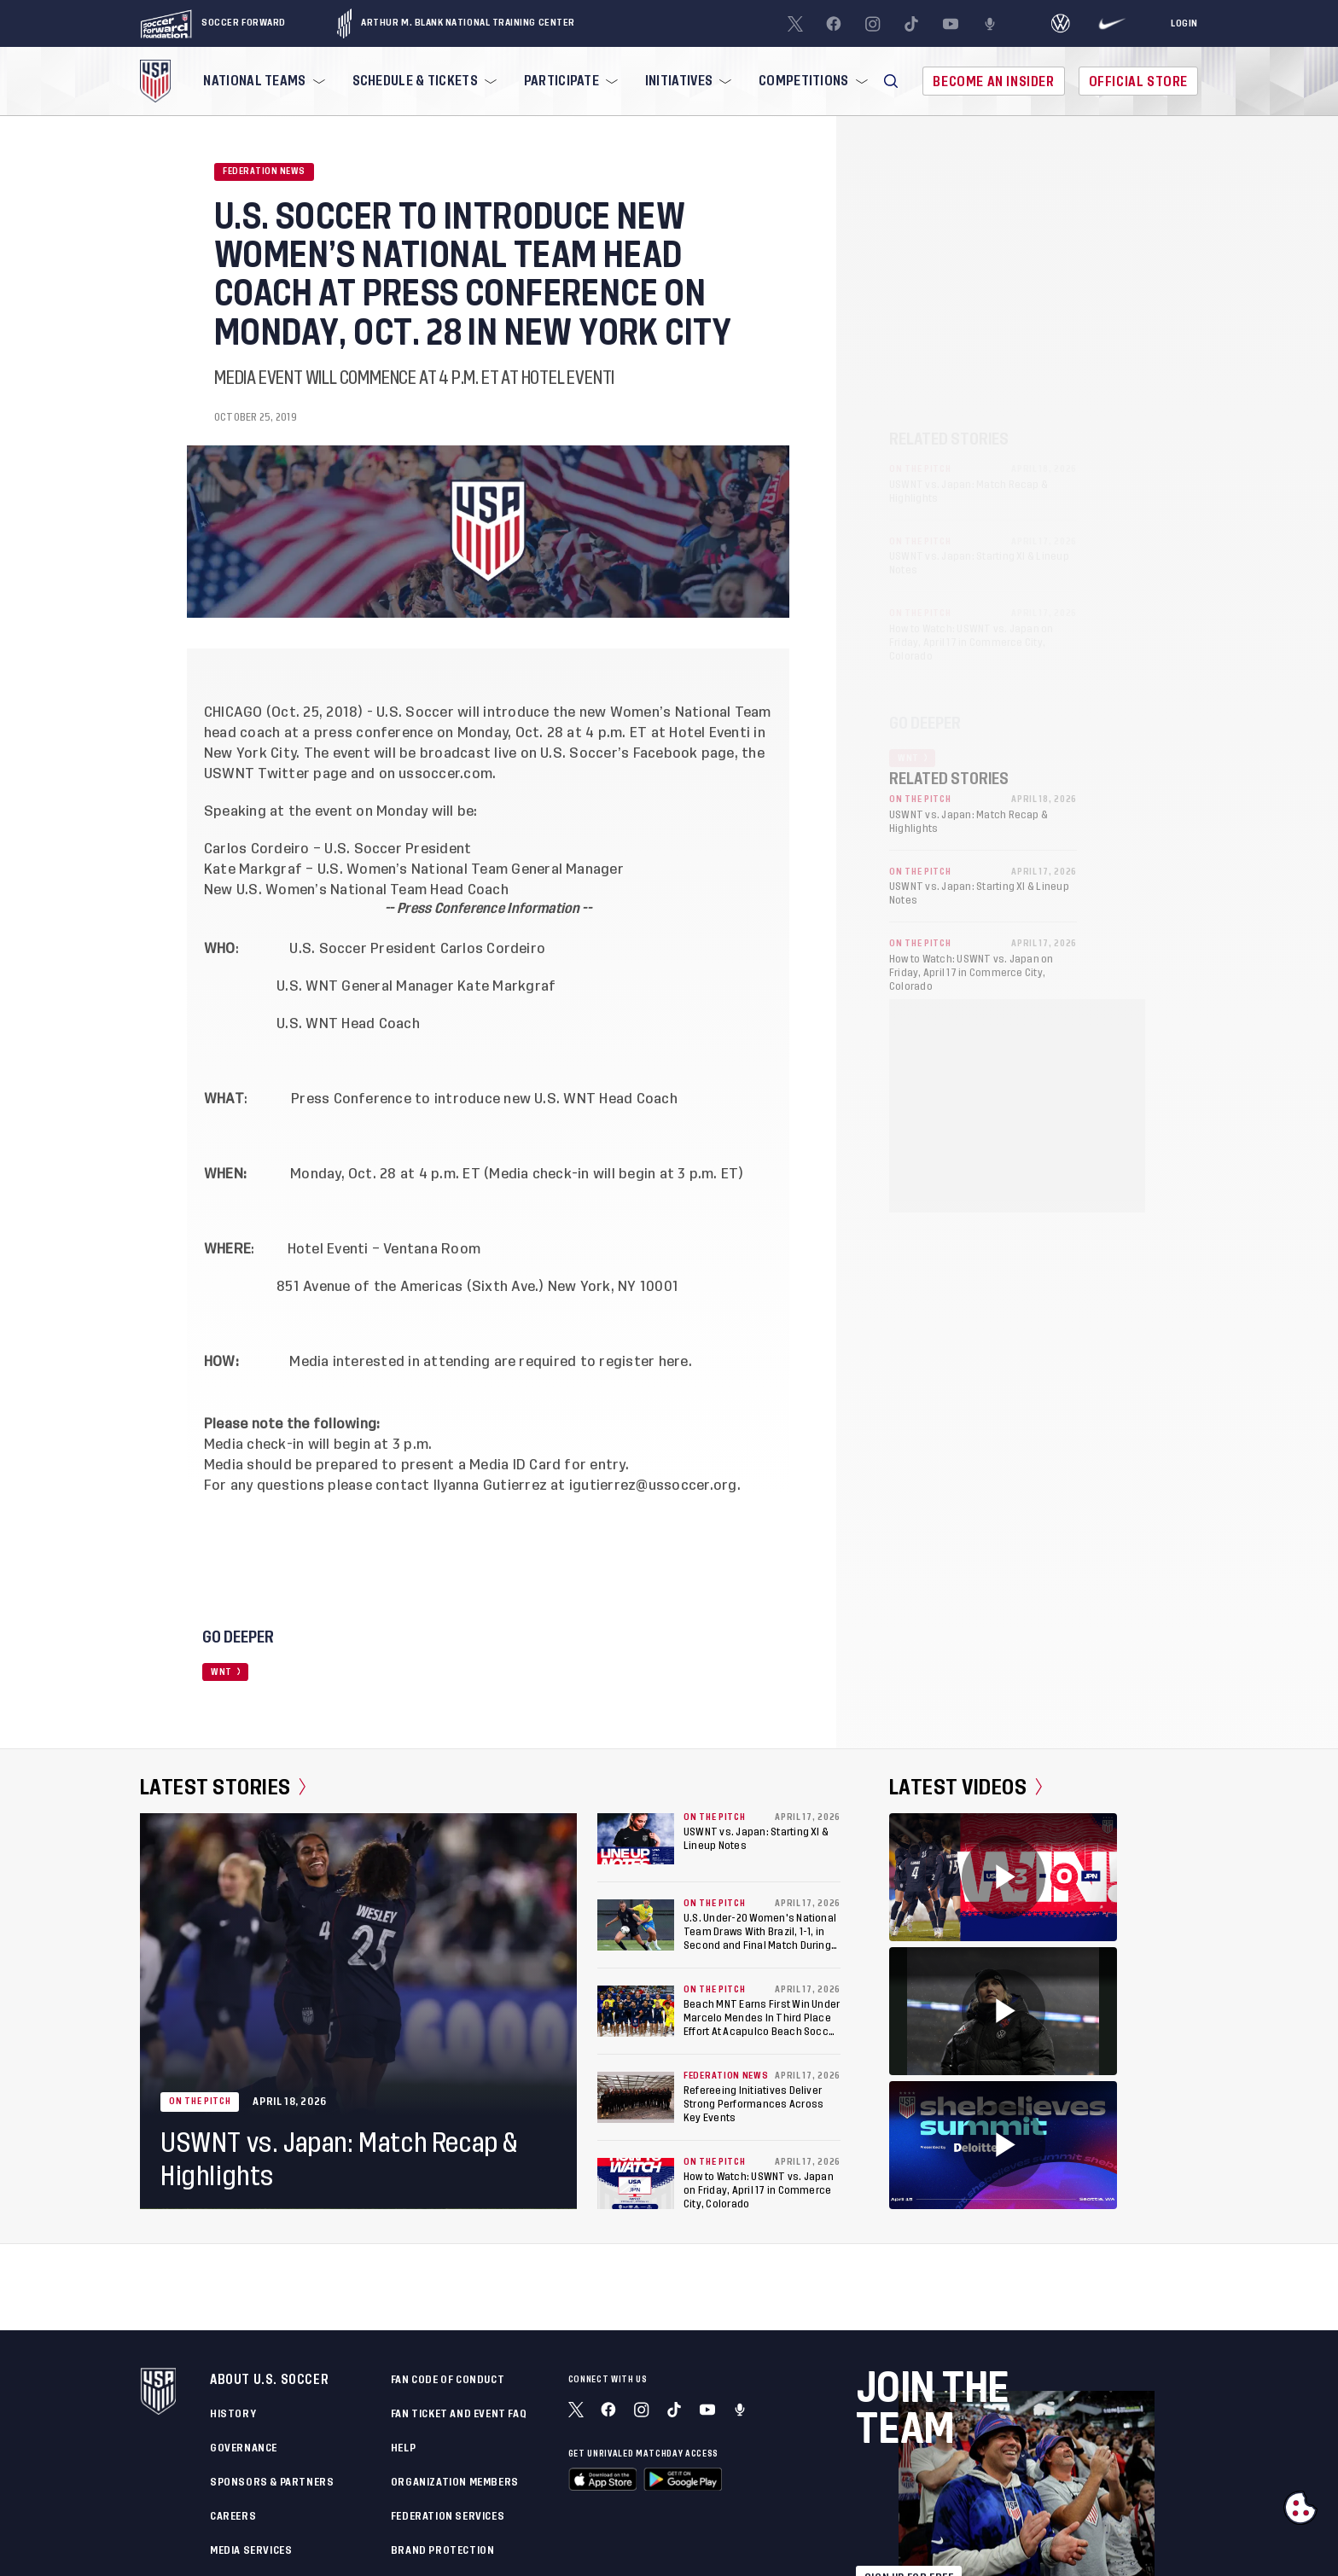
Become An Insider (993, 81)
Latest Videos (965, 1787)
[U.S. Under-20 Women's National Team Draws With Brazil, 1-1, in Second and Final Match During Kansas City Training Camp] (635, 1925)
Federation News (264, 171)
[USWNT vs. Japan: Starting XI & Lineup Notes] (635, 1838)
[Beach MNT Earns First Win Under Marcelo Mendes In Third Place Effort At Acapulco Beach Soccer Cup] (635, 2011)
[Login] (1184, 24)
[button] (890, 81)
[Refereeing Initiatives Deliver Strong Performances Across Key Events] (635, 2097)
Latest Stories (223, 1787)
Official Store (1138, 81)
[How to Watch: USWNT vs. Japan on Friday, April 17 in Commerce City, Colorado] (635, 2183)
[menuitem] (262, 81)
